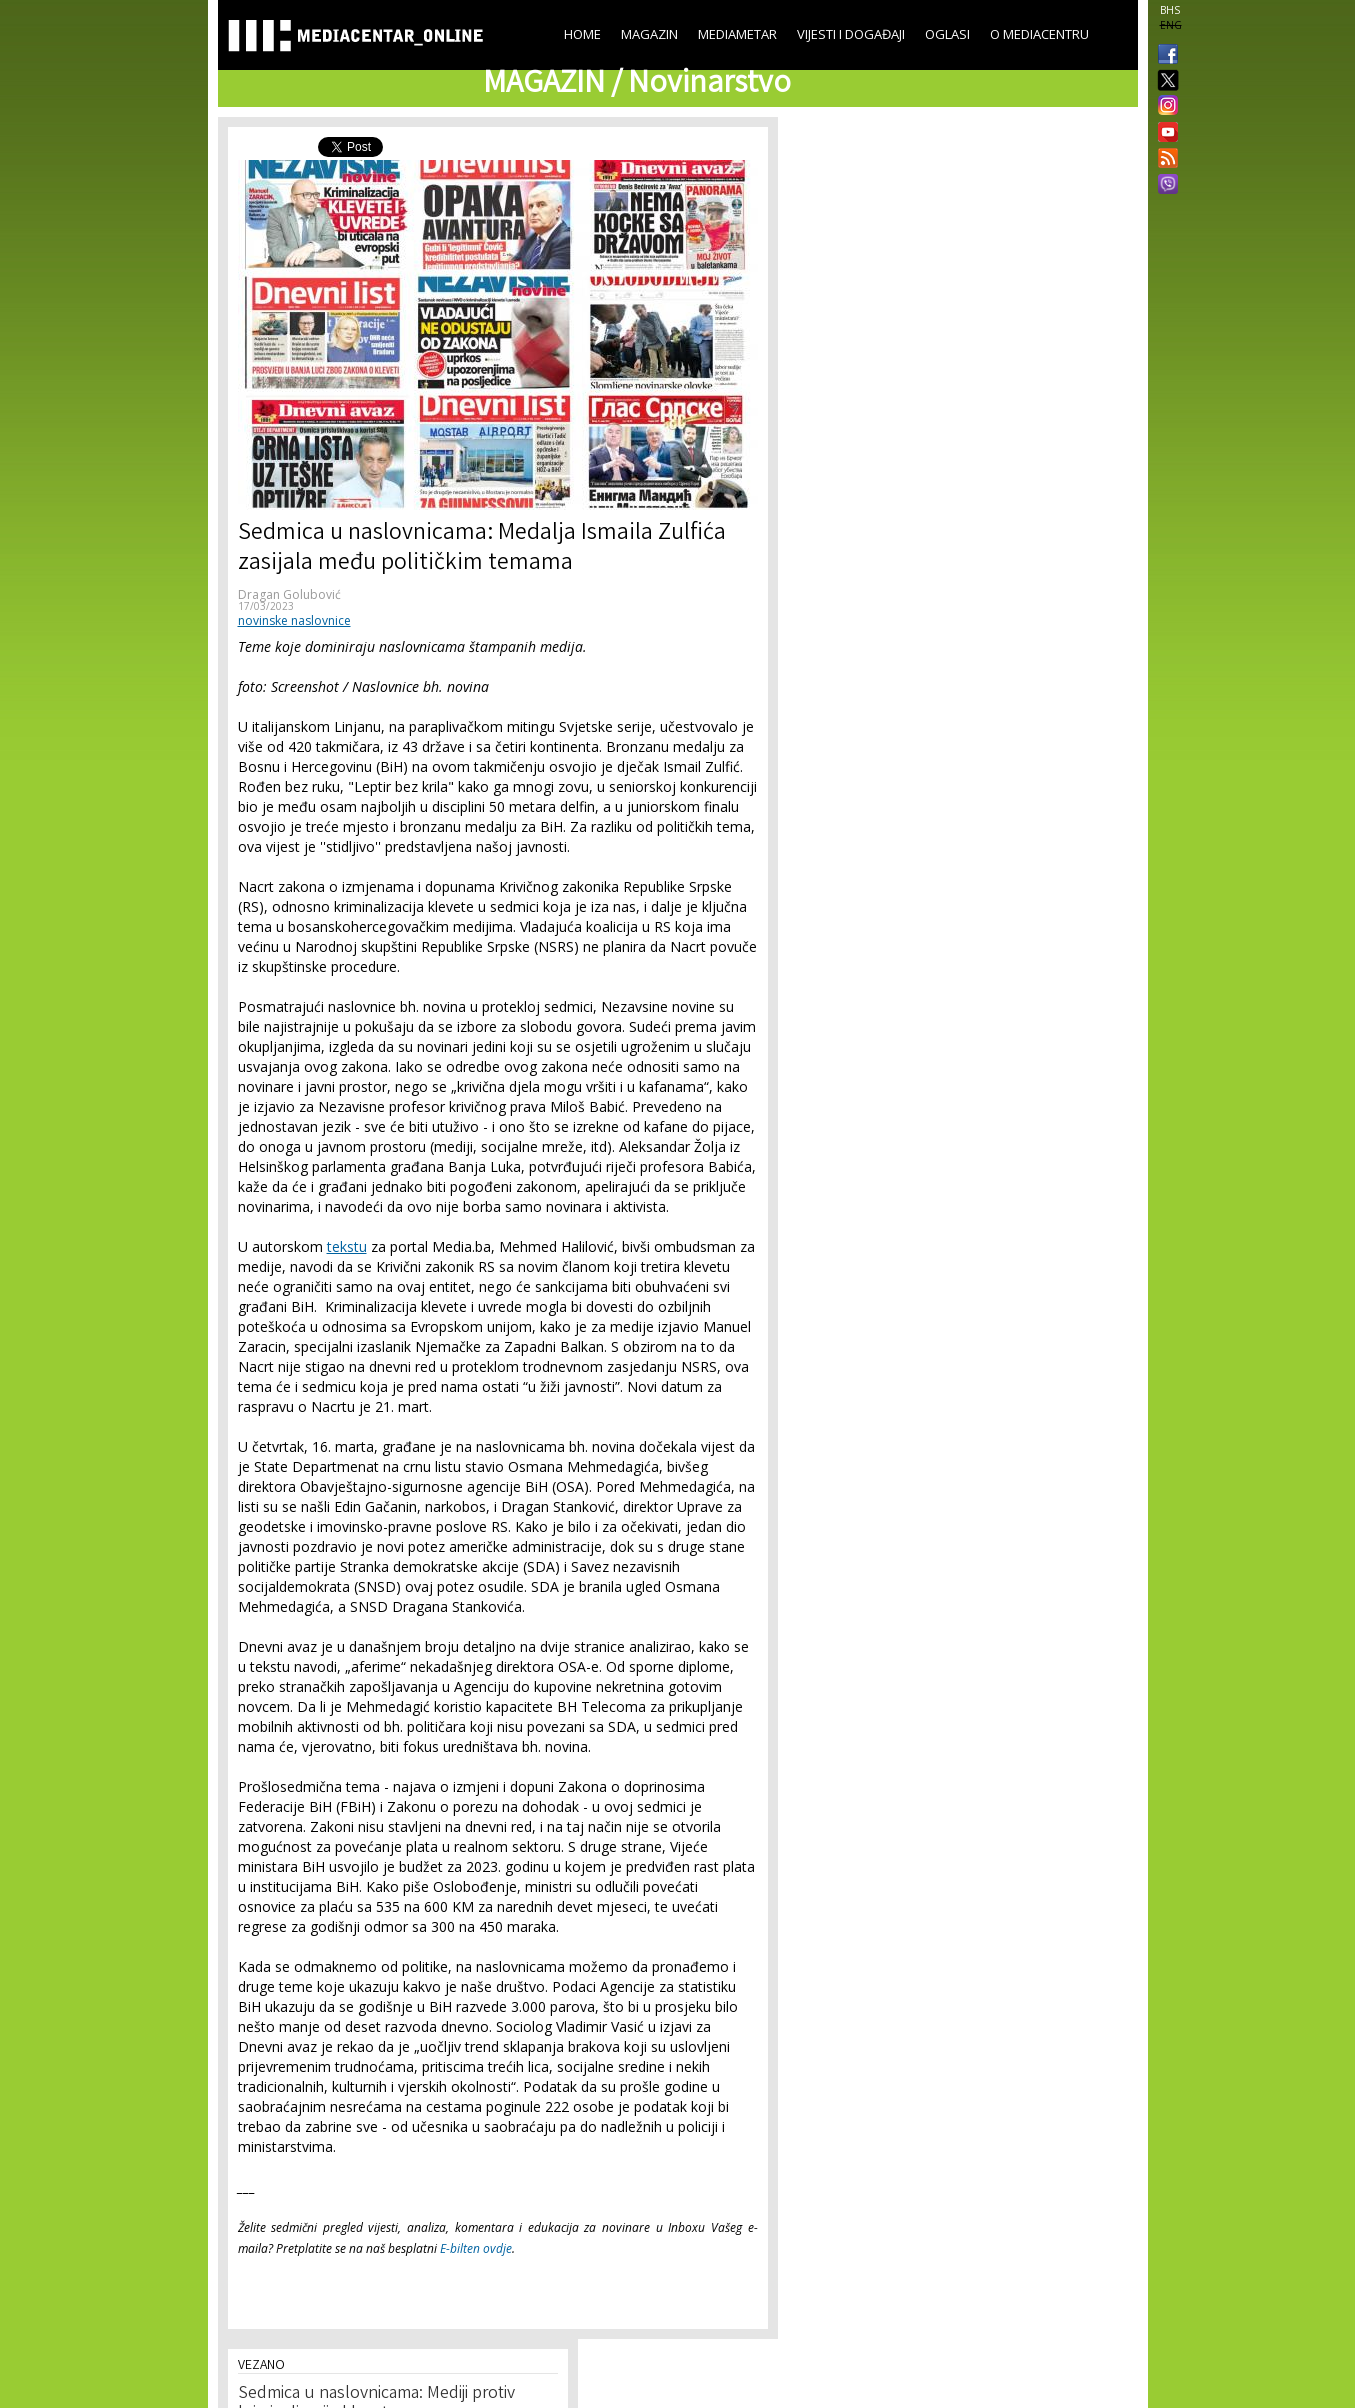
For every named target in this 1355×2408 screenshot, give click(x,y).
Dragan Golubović (289, 594)
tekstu (347, 1246)
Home (582, 34)
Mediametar (737, 34)
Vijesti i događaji (851, 34)
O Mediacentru (1039, 34)
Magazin (649, 34)
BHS (1170, 10)
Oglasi (947, 34)
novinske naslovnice (294, 620)
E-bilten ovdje (476, 2248)
